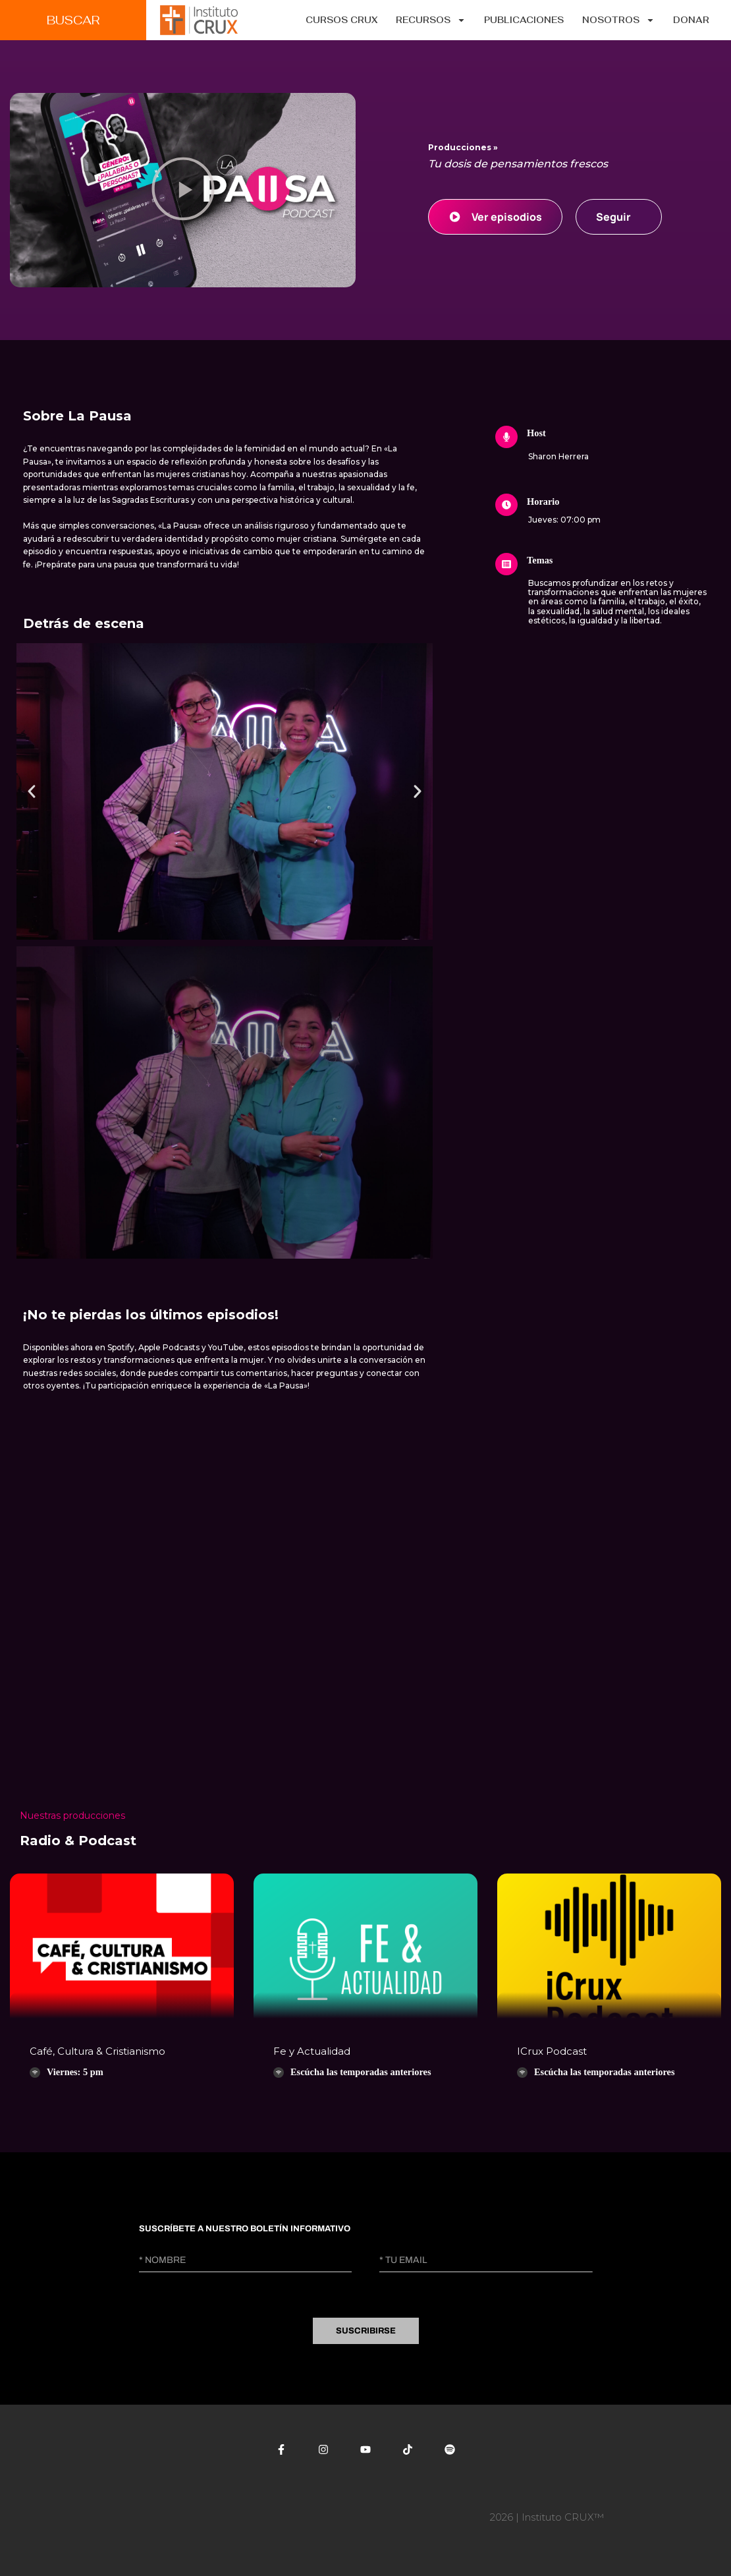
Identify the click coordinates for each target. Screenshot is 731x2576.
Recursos (431, 20)
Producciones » (463, 147)
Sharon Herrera (558, 456)
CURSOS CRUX (341, 20)
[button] (183, 190)
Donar (691, 20)
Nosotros (618, 20)
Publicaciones (524, 20)
